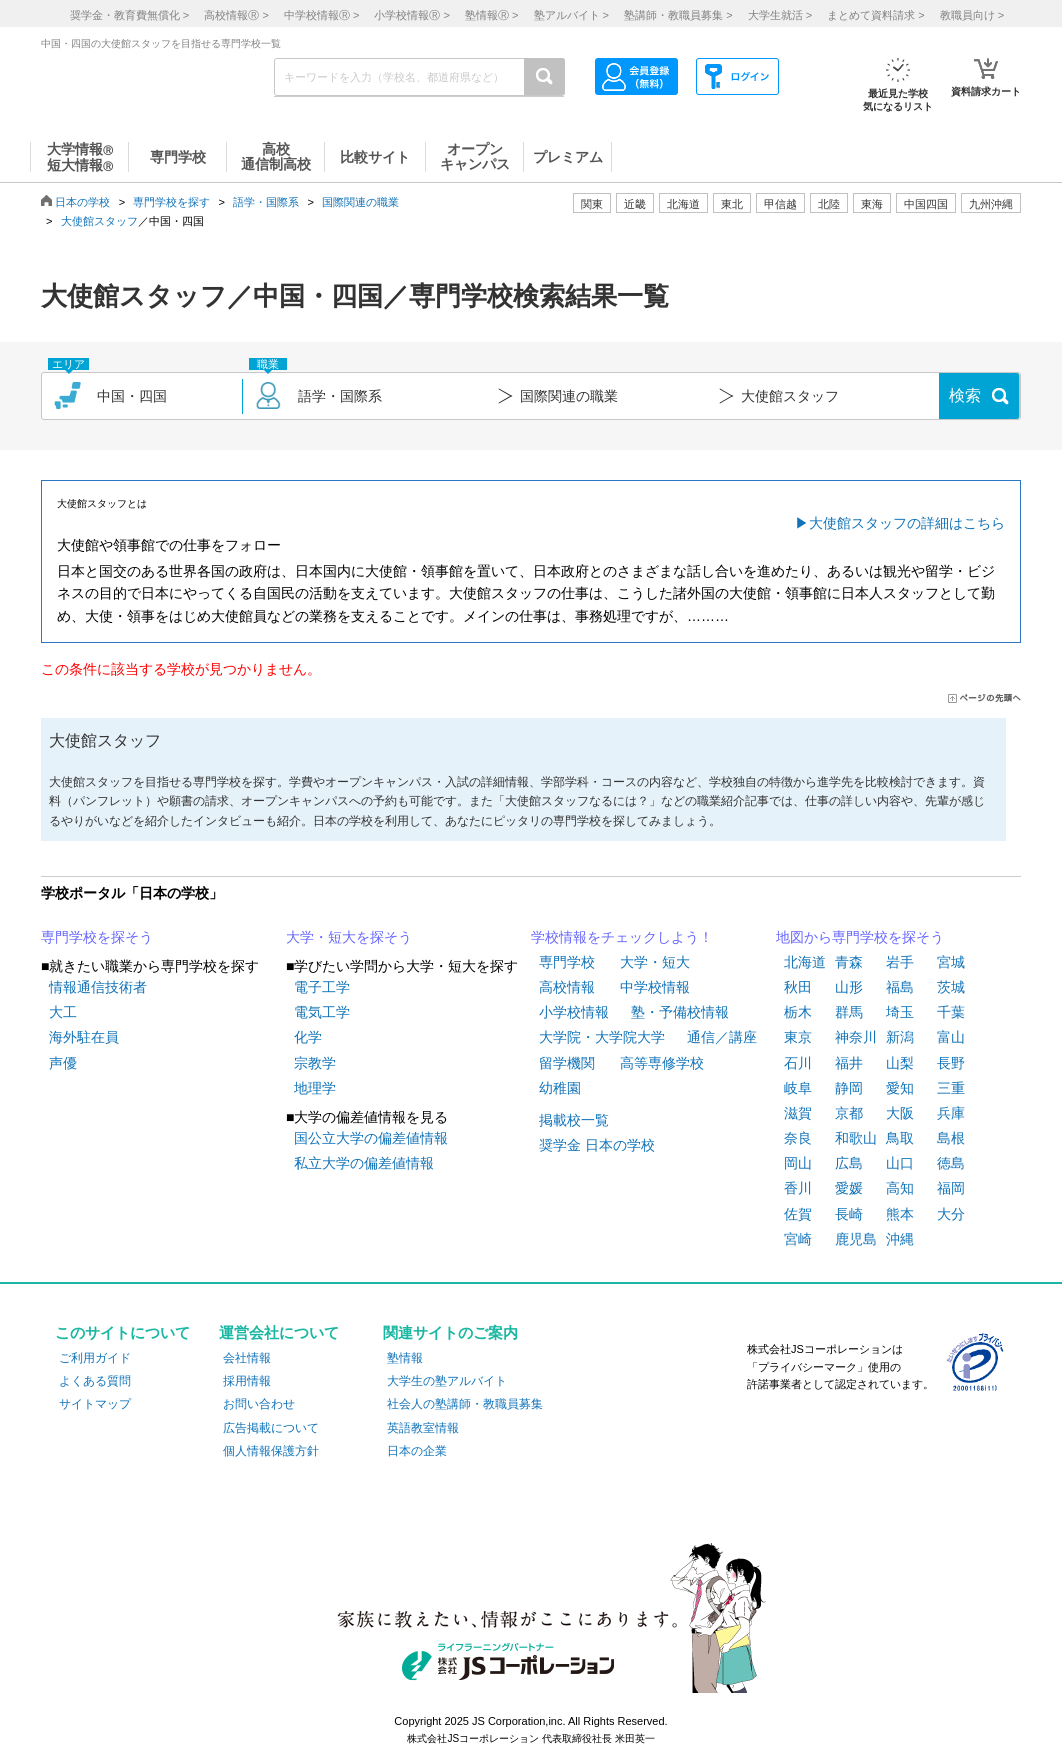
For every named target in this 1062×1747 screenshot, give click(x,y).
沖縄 (900, 1239)
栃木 (798, 1012)
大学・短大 (655, 962)
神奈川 (856, 1037)
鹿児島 (856, 1239)
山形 (849, 987)
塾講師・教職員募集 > (678, 15)
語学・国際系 (266, 202)
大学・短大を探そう (349, 937)
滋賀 (798, 1113)
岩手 (900, 962)
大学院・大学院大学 (602, 1037)
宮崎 (798, 1239)
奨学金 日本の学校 (597, 1145)
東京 (798, 1037)
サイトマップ (95, 1404)
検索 (965, 395)
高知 (900, 1188)
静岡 (849, 1088)
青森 (849, 962)
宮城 (951, 962)
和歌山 (856, 1138)
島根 (951, 1138)
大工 (63, 1012)
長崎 (849, 1214)
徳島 (951, 1163)
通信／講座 (722, 1037)
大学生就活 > (780, 15)
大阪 (900, 1113)
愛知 (900, 1088)
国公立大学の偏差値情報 (371, 1138)
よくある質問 (95, 1381)
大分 (951, 1214)
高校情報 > (236, 15)
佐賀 (798, 1214)
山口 (900, 1163)
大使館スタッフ (99, 221)
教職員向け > (972, 15)
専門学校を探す (171, 202)
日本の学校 (82, 202)
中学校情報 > (321, 15)
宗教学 (315, 1063)
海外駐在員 (84, 1037)
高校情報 (567, 987)
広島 (849, 1163)
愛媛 (849, 1188)
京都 (849, 1113)
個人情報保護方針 (271, 1451)
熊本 (900, 1214)
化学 (308, 1037)
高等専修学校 (662, 1063)
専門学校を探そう (97, 937)
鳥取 (900, 1138)
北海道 (683, 204)
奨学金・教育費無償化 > (129, 15)
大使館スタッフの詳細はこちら (907, 523)
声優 (63, 1063)
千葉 (951, 1012)
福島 (900, 987)
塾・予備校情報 (680, 1012)
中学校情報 (655, 987)
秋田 (798, 987)
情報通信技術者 (98, 987)
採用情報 (247, 1381)
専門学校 (567, 962)
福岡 (951, 1188)
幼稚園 (560, 1088)
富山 (951, 1037)
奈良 (798, 1138)
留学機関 (567, 1063)
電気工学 (322, 1012)
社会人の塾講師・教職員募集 (465, 1404)
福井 (849, 1063)
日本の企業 (417, 1451)
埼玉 (900, 1012)
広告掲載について (271, 1428)
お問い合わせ (259, 1404)
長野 (951, 1063)
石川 (798, 1063)
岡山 (798, 1163)
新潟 (900, 1037)
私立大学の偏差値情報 (364, 1163)
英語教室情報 (423, 1428)
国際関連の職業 (360, 202)
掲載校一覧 (574, 1120)
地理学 (315, 1088)
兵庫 (951, 1113)
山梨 (900, 1063)
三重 (951, 1088)
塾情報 (405, 1358)
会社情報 (247, 1358)
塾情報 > (491, 15)
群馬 (849, 1012)
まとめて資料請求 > (875, 15)
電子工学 (322, 987)
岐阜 (798, 1088)
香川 (798, 1188)
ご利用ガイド (95, 1358)
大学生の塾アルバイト (447, 1381)
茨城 (951, 987)
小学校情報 (574, 1012)
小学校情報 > (411, 15)
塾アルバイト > (571, 15)
